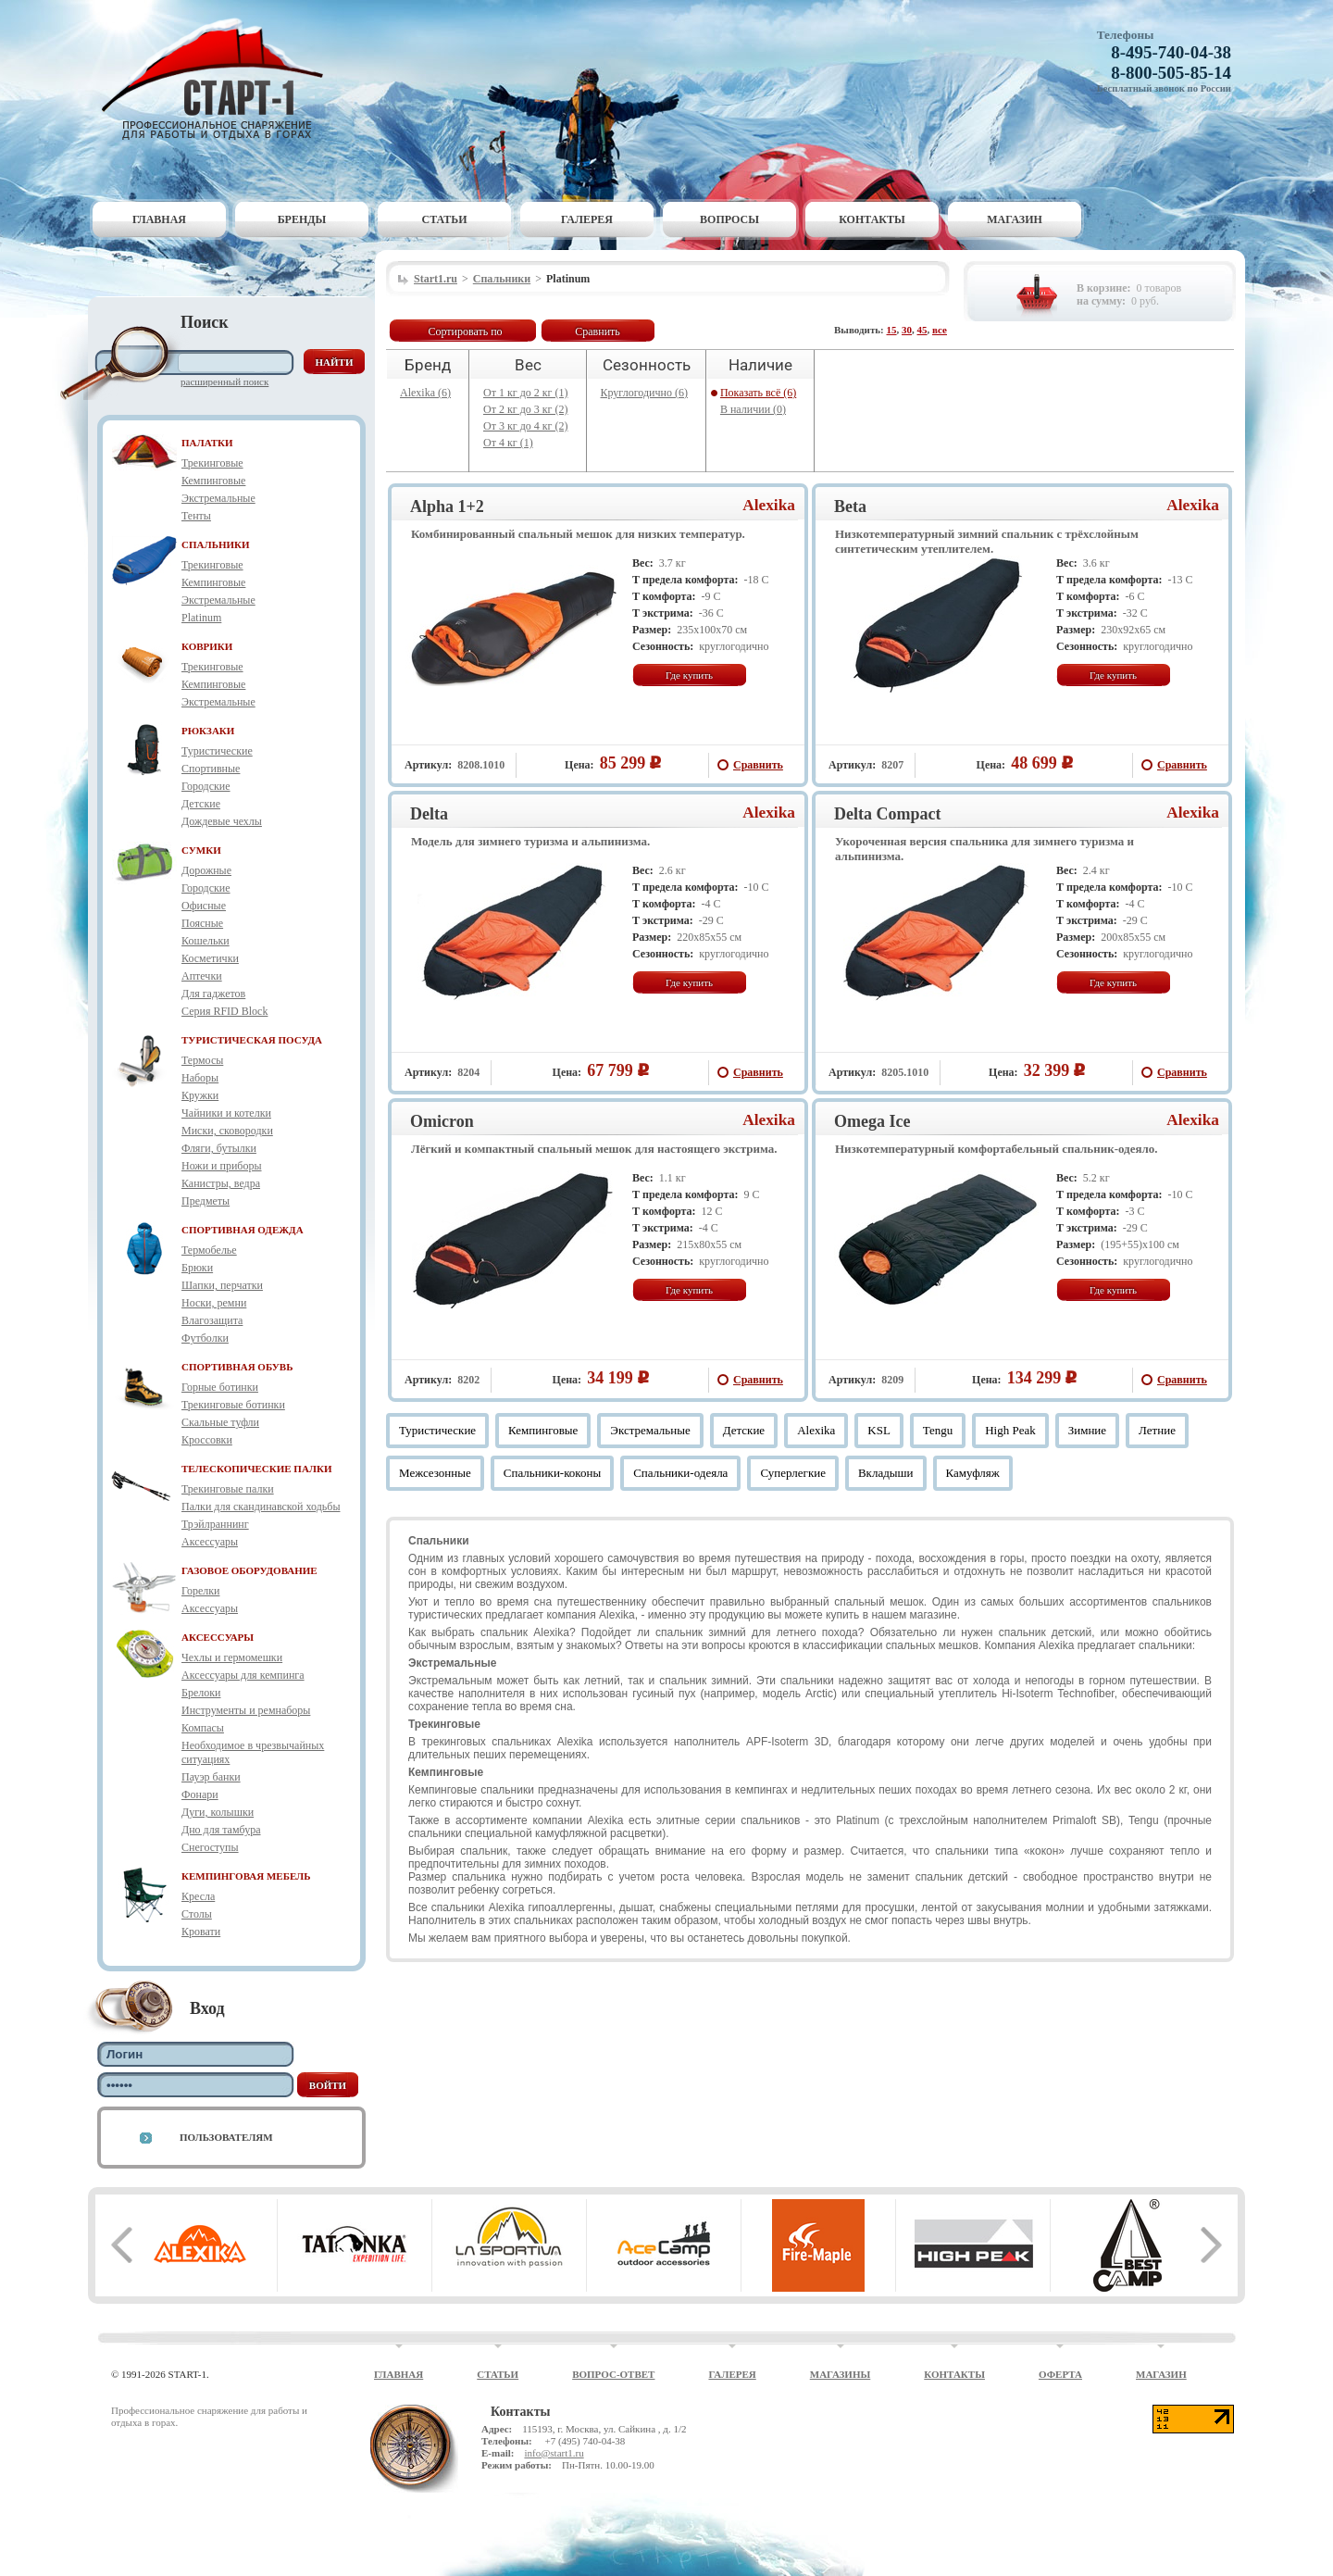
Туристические (217, 750)
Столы (196, 1913)
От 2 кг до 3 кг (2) (525, 409)
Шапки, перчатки (222, 1285)
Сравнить (597, 331)
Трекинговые (212, 462)
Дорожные (206, 870)
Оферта (1060, 2374)
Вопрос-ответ (613, 2374)
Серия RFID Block (224, 1011)
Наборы (199, 1077)
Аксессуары (209, 1541)
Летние (1157, 1430)
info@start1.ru (553, 2452)
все (939, 329)
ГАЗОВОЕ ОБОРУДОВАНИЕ (249, 1570)
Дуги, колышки (217, 1812)
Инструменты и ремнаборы (245, 1710)
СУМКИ (201, 850)
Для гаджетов (213, 993)
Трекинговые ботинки (233, 1404)
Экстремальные (218, 498)
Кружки (199, 1095)
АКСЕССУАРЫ (217, 1637)
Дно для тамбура (221, 1829)
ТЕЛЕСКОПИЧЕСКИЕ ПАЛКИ (256, 1468)
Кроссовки (206, 1439)
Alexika (768, 505)
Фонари (199, 1794)
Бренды (302, 219)
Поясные (202, 923)
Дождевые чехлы (221, 821)
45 (922, 329)
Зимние (1087, 1430)
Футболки (205, 1338)
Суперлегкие (793, 1473)
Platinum (201, 617)
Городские (205, 786)
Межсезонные (435, 1473)
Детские (200, 803)
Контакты (872, 219)
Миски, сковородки (227, 1130)
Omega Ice (872, 1121)
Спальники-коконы (552, 1473)
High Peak (1010, 1430)
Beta (850, 506)
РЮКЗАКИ (207, 730)
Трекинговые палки (227, 1488)
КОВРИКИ (206, 646)
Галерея (587, 219)
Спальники (501, 278)
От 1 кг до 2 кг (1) (525, 392)
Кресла (198, 1896)
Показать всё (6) (758, 392)
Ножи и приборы (221, 1165)
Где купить (689, 675)
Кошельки (205, 940)
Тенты (196, 515)
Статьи (444, 219)
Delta (429, 814)
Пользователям (226, 2137)
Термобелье (209, 1250)
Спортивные (210, 768)
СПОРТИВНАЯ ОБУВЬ (237, 1366)
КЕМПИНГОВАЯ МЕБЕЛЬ (246, 1876)
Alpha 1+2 (447, 506)
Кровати (200, 1931)
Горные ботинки (219, 1387)
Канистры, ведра (220, 1183)
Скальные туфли (220, 1422)
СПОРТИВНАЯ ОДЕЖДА (242, 1229)
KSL (879, 1430)
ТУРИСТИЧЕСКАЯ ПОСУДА (251, 1039)
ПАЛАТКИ (207, 442)
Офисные (203, 905)
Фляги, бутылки (218, 1148)
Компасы (202, 1727)
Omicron (442, 1121)
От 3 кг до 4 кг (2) (525, 425)
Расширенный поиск (224, 381)
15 (892, 329)
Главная (159, 219)
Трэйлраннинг (215, 1524)
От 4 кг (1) (508, 442)
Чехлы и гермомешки (231, 1657)
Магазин (1014, 219)
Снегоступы (210, 1847)
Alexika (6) (425, 392)
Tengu (938, 1430)
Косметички (210, 958)
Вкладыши (886, 1473)
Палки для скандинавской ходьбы (260, 1506)
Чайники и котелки (226, 1113)
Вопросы (729, 219)
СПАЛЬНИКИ (215, 544)
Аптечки (201, 975)
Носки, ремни (213, 1302)
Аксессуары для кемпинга (243, 1675)
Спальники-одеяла (680, 1473)
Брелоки (200, 1692)
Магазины (840, 2374)
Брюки (197, 1267)
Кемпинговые (213, 480)
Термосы (202, 1060)
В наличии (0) (753, 409)
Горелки (200, 1590)
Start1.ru (435, 278)
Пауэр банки (211, 1776)
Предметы (205, 1200)
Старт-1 (219, 79)
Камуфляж (973, 1473)
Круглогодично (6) (644, 392)
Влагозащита (212, 1320)
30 (907, 329)
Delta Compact (887, 814)
